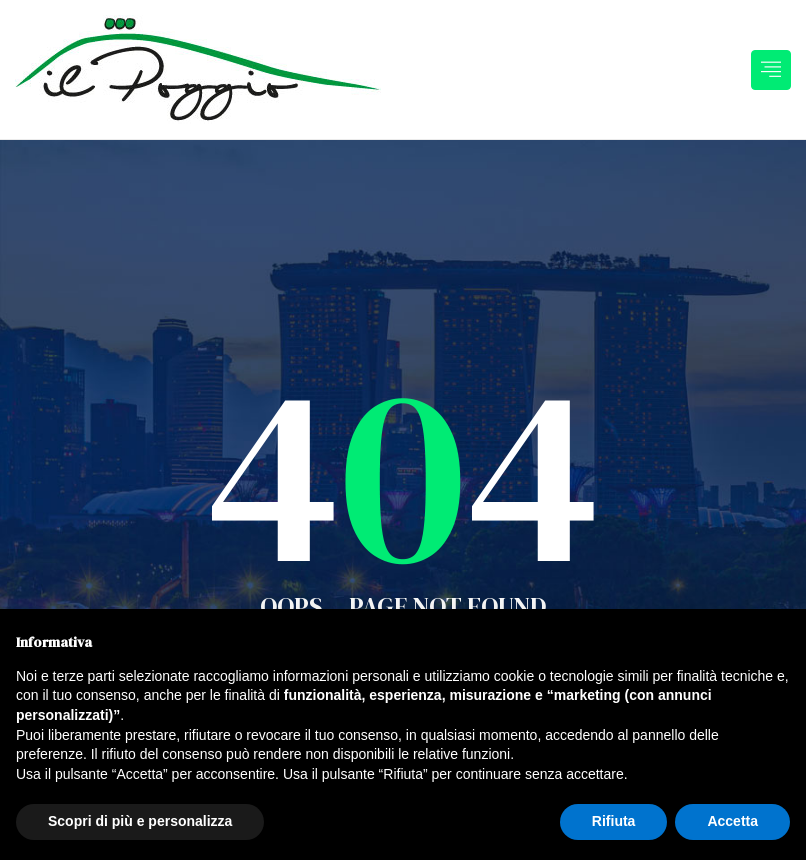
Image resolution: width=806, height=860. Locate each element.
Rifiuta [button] (614, 821)
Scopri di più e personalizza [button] (140, 821)
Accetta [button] (732, 821)
